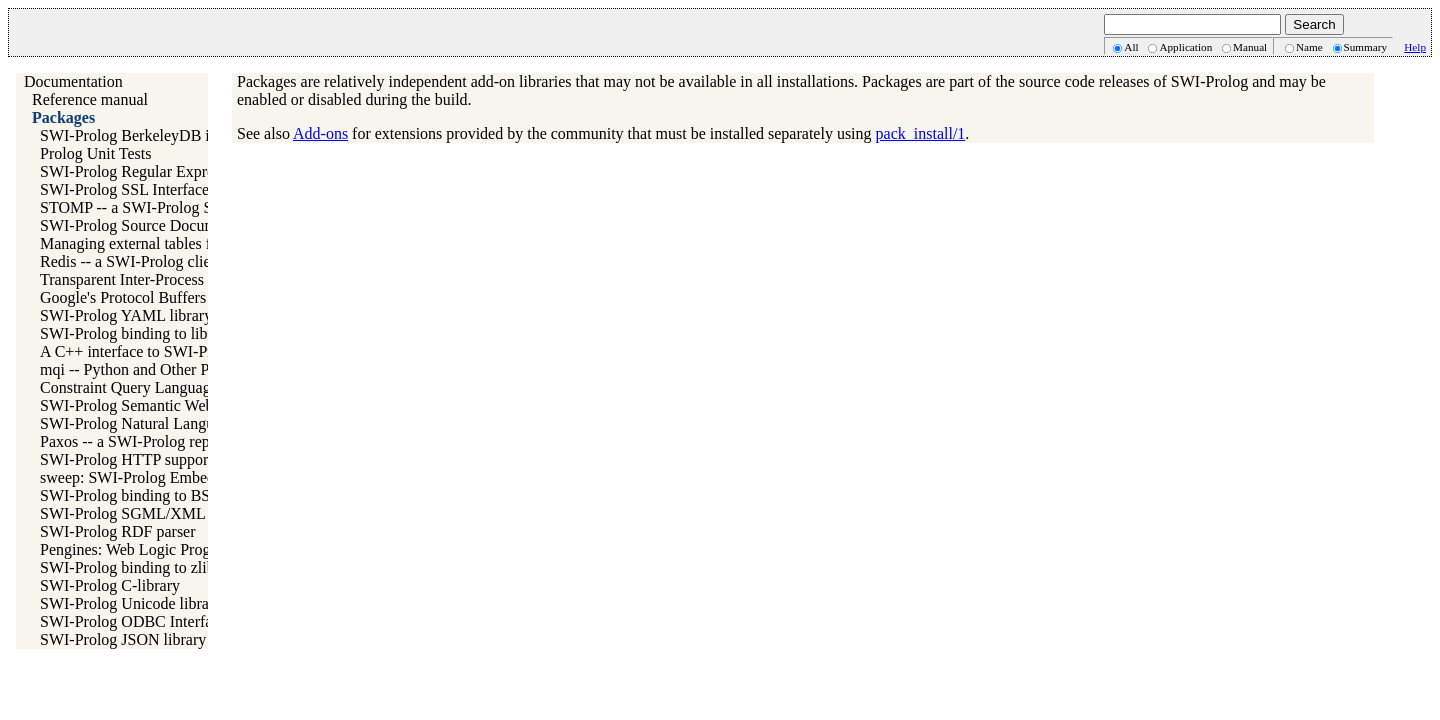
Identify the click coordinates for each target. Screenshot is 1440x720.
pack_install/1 (921, 133)
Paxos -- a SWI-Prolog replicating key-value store (200, 441)
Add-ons (320, 133)
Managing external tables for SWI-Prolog (173, 243)
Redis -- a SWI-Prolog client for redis (160, 261)
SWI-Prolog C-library (110, 585)
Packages (63, 117)
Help (1415, 47)
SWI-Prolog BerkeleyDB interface (150, 135)
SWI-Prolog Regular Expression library (167, 171)
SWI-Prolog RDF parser (118, 531)
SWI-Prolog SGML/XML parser (144, 513)
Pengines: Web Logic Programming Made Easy (192, 549)
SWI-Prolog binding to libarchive (147, 333)
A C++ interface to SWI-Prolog (140, 351)
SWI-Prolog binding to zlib (127, 567)
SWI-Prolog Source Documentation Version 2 (186, 225)
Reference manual (90, 99)
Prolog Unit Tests (95, 153)
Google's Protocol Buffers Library (149, 297)
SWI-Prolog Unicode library (131, 603)
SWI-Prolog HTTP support (126, 459)
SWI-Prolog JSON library (123, 639)
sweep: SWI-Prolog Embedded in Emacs (170, 477)
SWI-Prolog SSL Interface (124, 189)
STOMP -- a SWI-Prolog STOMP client (168, 207)
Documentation (73, 81)
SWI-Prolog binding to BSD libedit (153, 495)
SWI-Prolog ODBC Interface (133, 621)
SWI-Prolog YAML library (126, 315)
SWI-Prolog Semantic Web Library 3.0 (164, 405)
